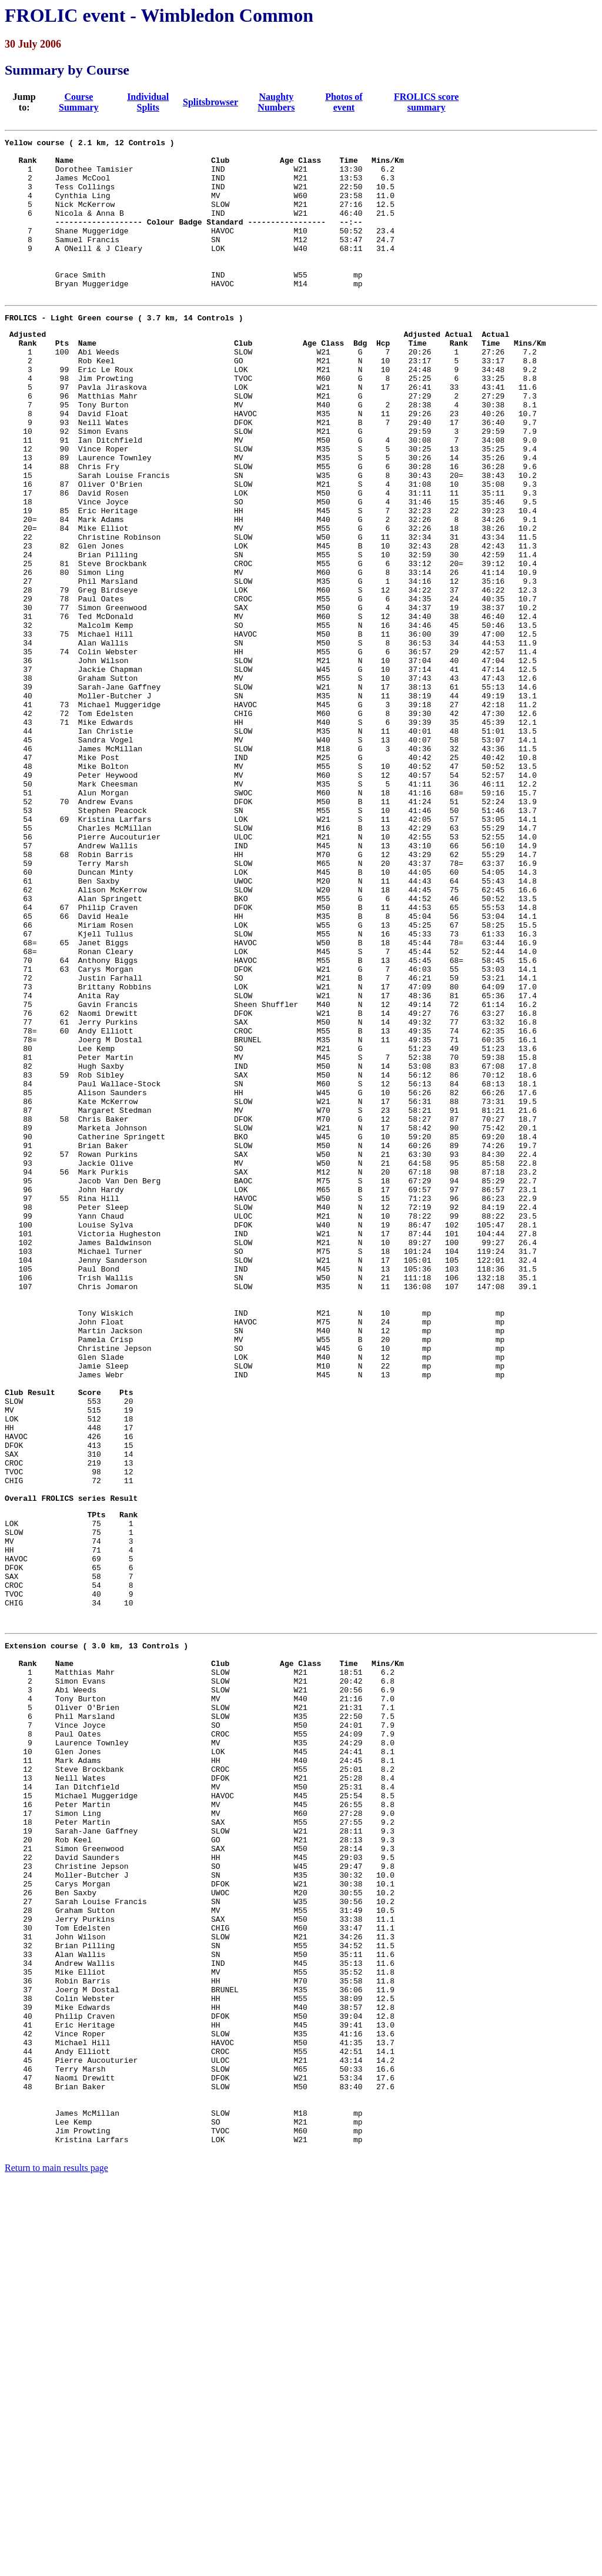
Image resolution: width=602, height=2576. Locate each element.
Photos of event (344, 102)
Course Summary (79, 102)
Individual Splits (148, 102)
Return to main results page (56, 2561)
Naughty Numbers (276, 102)
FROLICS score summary (426, 102)
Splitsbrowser (210, 102)
